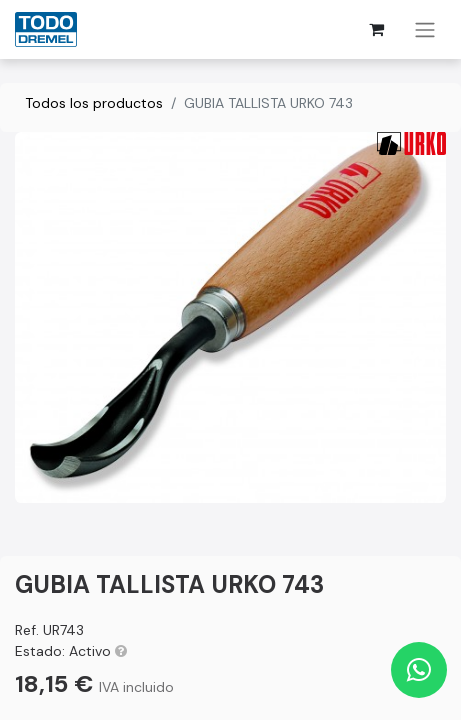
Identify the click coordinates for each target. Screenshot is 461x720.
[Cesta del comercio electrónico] (376, 29)
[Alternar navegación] (425, 29)
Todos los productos (94, 103)
